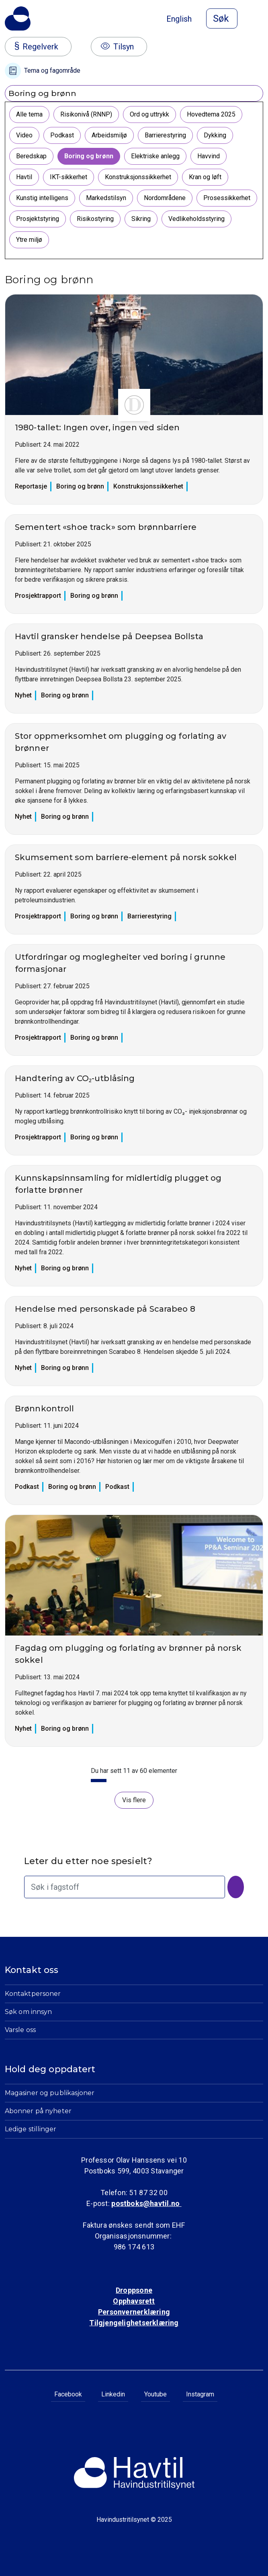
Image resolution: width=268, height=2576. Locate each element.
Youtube (155, 2394)
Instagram (200, 2394)
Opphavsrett (134, 2301)
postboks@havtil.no (146, 2203)
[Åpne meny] (258, 19)
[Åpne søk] (221, 18)
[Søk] (235, 1887)
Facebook (68, 2394)
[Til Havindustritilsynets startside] (18, 18)
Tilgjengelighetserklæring (133, 2322)
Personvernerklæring (134, 2312)
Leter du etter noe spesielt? (88, 1861)
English (179, 19)
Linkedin (113, 2394)
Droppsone (134, 2290)
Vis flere (134, 1800)
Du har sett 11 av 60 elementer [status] (134, 1771)
